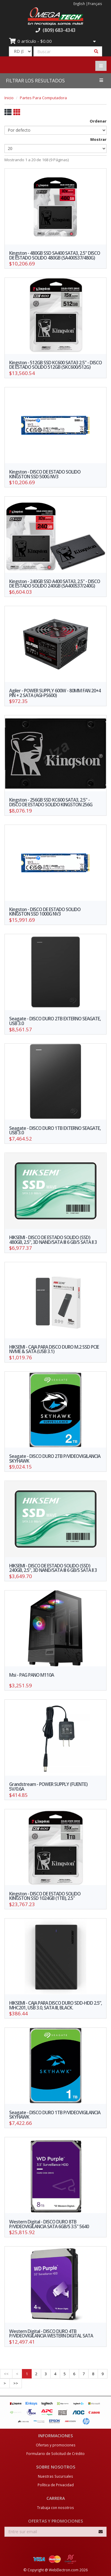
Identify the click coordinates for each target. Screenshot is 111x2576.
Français (95, 3)
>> (15, 2383)
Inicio (9, 97)
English (79, 3)
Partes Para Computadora (43, 97)
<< (6, 2373)
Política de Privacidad (56, 2484)
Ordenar (98, 121)
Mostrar (98, 139)
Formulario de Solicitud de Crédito (55, 2453)
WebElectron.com (63, 2569)
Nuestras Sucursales (55, 2476)
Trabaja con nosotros (55, 2507)
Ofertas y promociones (55, 2445)
